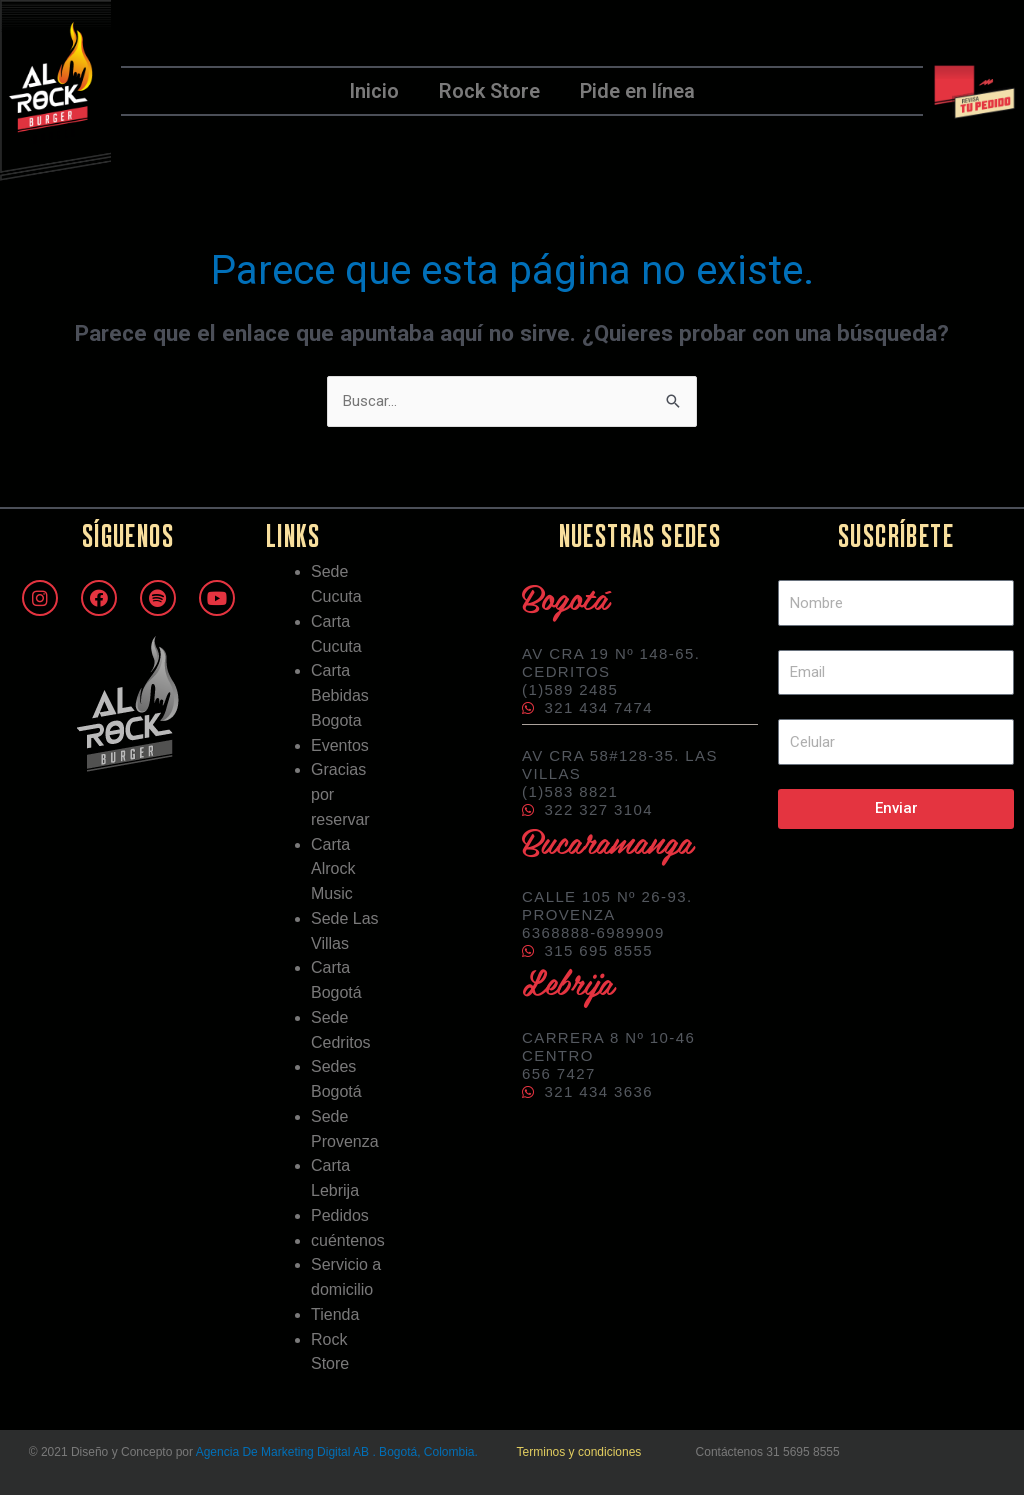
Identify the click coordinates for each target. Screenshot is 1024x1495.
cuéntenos (348, 1240)
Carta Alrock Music (333, 869)
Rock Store (489, 91)
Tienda (335, 1314)
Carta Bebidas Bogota (340, 695)
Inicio (374, 91)
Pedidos (340, 1215)
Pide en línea (637, 91)
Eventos (340, 745)
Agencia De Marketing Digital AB (284, 1452)
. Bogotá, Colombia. (424, 1452)
